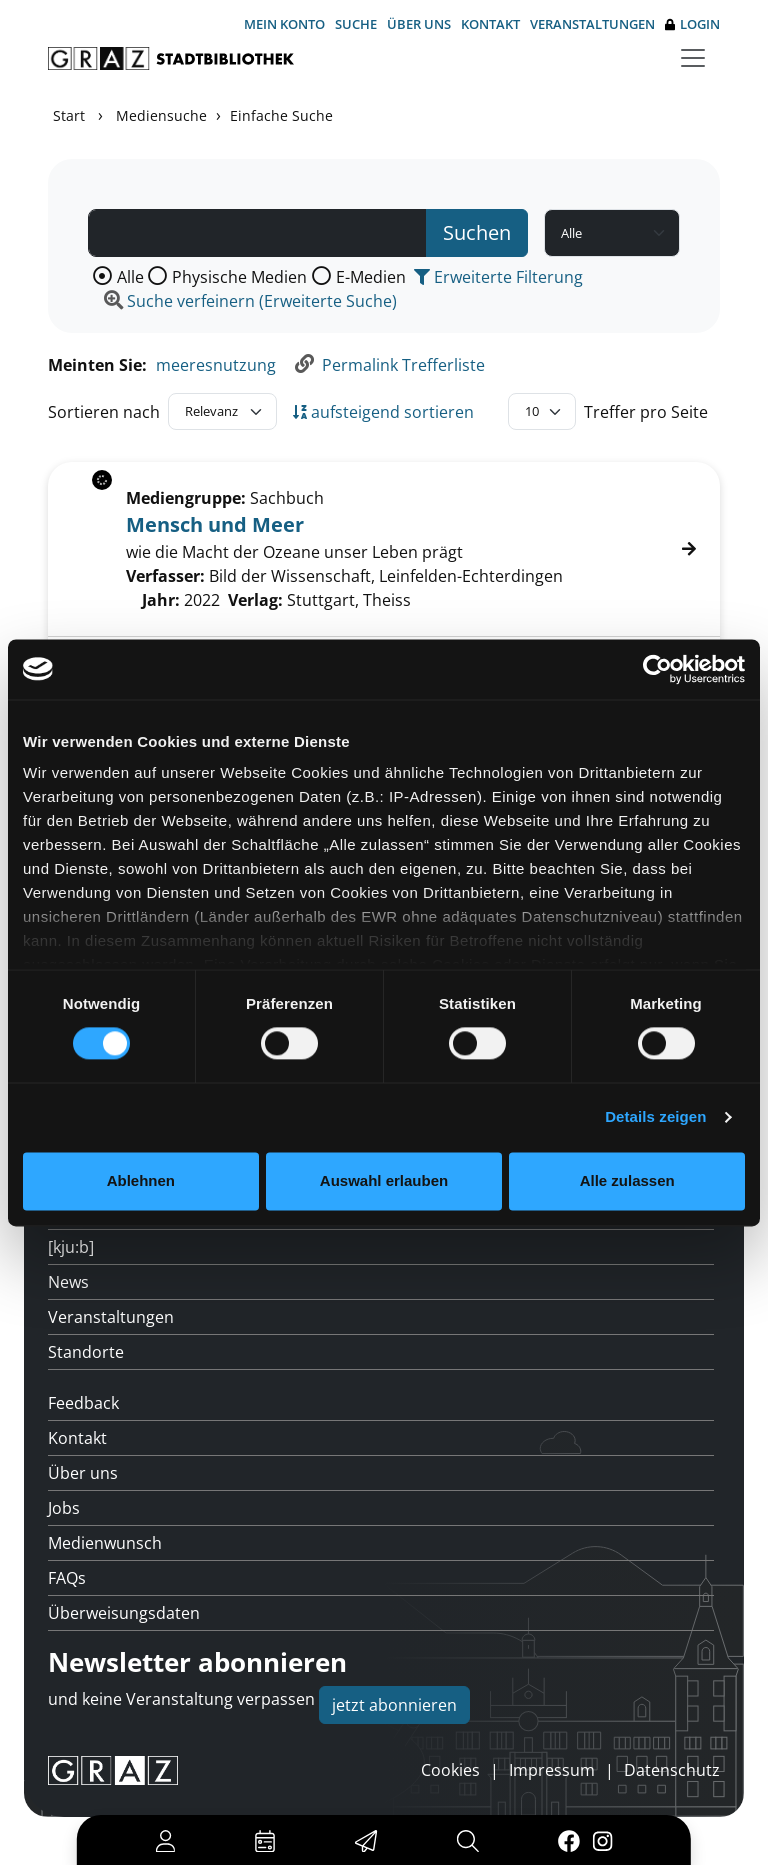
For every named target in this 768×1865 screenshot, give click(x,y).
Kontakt (490, 24)
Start (69, 115)
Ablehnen (141, 1180)
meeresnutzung (216, 365)
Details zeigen (655, 1117)
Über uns (419, 24)
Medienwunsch (105, 1543)
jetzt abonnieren (394, 1705)
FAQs (67, 1578)
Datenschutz (672, 1770)
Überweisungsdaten (124, 1613)
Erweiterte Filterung (498, 277)
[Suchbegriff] (257, 233)
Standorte (86, 1352)
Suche (356, 24)
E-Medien (371, 277)
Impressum (552, 1770)
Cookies (450, 1770)
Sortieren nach (104, 412)
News (68, 1282)
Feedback (83, 1403)
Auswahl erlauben (384, 1180)
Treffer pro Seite (646, 412)
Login (692, 24)
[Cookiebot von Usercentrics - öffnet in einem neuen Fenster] (657, 669)
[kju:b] (71, 1247)
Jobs (64, 1508)
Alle (130, 277)
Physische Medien (239, 277)
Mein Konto (284, 24)
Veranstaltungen (592, 24)
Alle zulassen (627, 1180)
